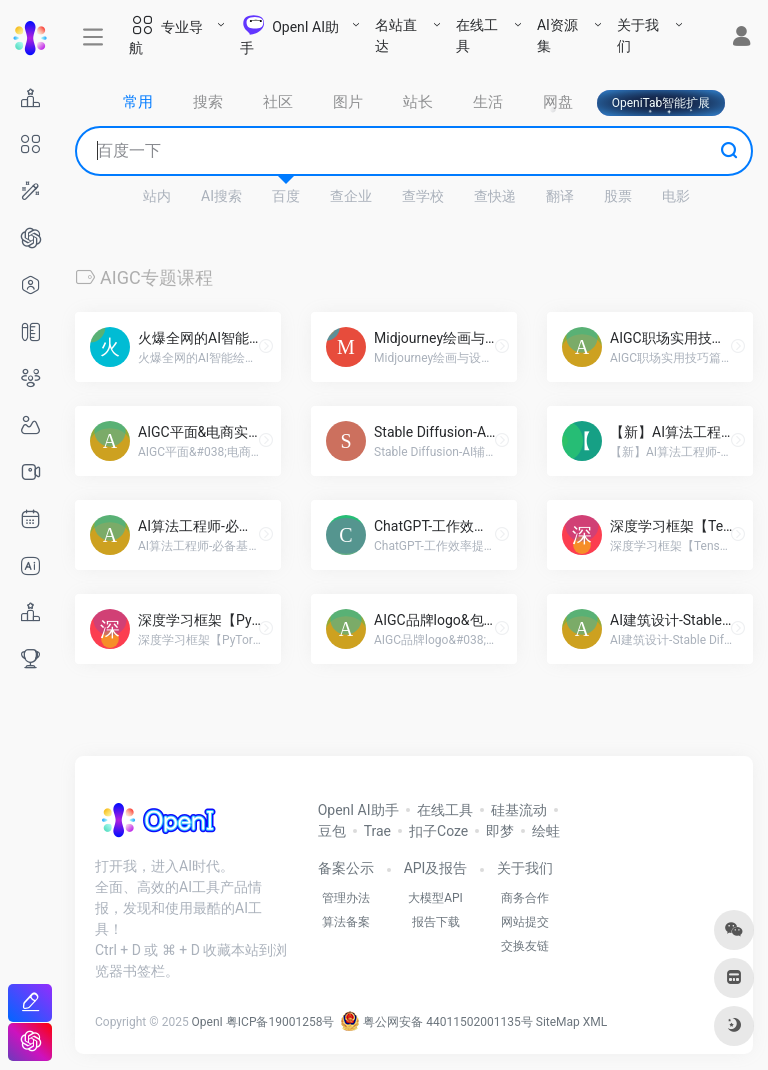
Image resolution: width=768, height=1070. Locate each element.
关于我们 (638, 35)
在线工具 (477, 35)
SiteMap (558, 1022)
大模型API (435, 898)
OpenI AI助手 (358, 810)
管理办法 (346, 898)
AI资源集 (557, 35)
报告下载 (436, 922)
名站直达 (396, 35)
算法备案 (346, 922)
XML (595, 1022)
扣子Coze (438, 831)
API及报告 (436, 868)
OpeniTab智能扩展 (661, 103)
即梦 (500, 831)
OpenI (207, 1022)
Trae (377, 831)
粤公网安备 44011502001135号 (436, 1022)
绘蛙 (546, 831)
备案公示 (346, 868)
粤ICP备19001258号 (280, 1022)
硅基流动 (519, 810)
